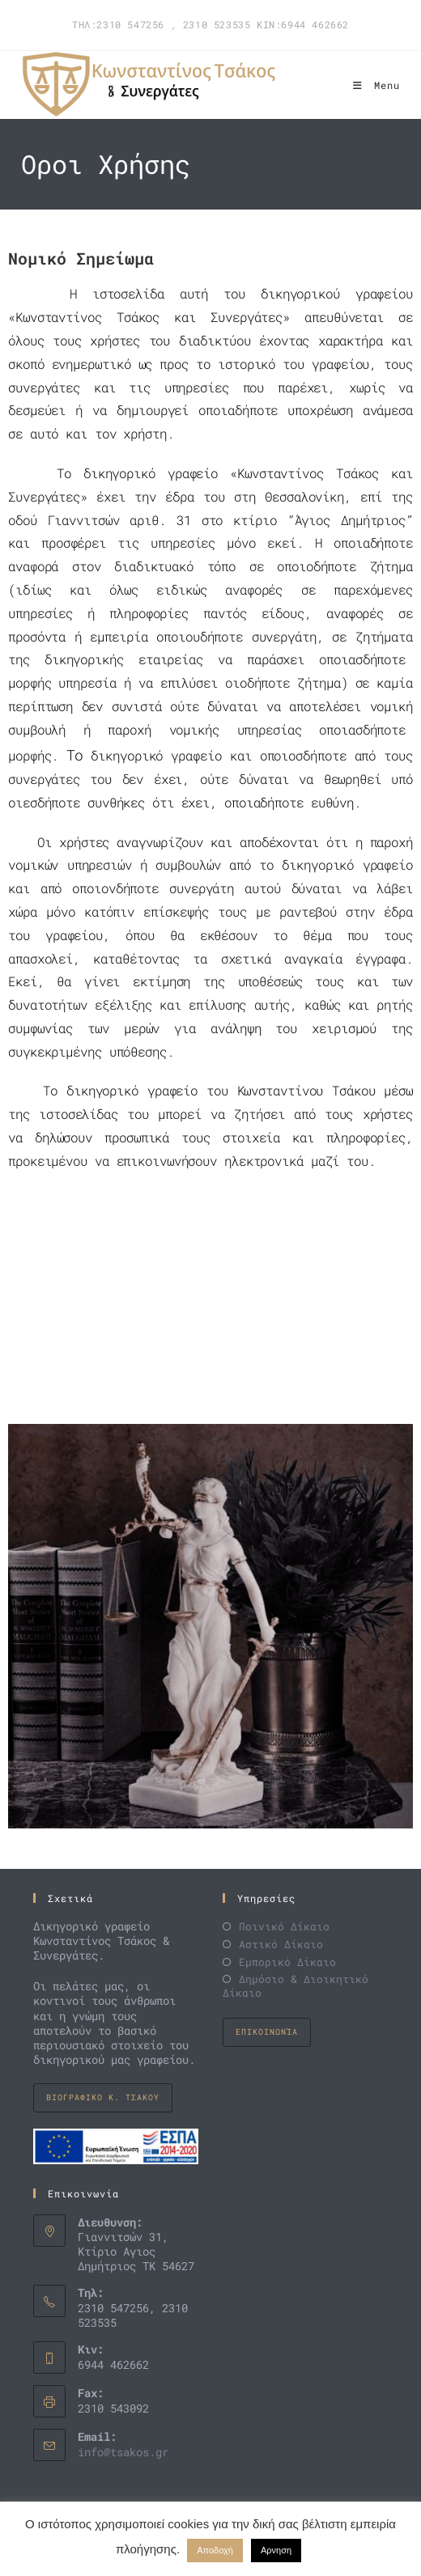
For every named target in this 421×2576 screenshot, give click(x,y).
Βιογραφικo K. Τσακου (102, 2097)
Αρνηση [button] (276, 2550)
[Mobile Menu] (376, 84)
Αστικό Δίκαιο (281, 1944)
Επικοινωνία (267, 2032)
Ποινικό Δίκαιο (284, 1927)
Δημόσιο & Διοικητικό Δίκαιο (295, 1986)
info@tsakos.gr (123, 2451)
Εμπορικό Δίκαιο (287, 1962)
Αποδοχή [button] (215, 2550)
